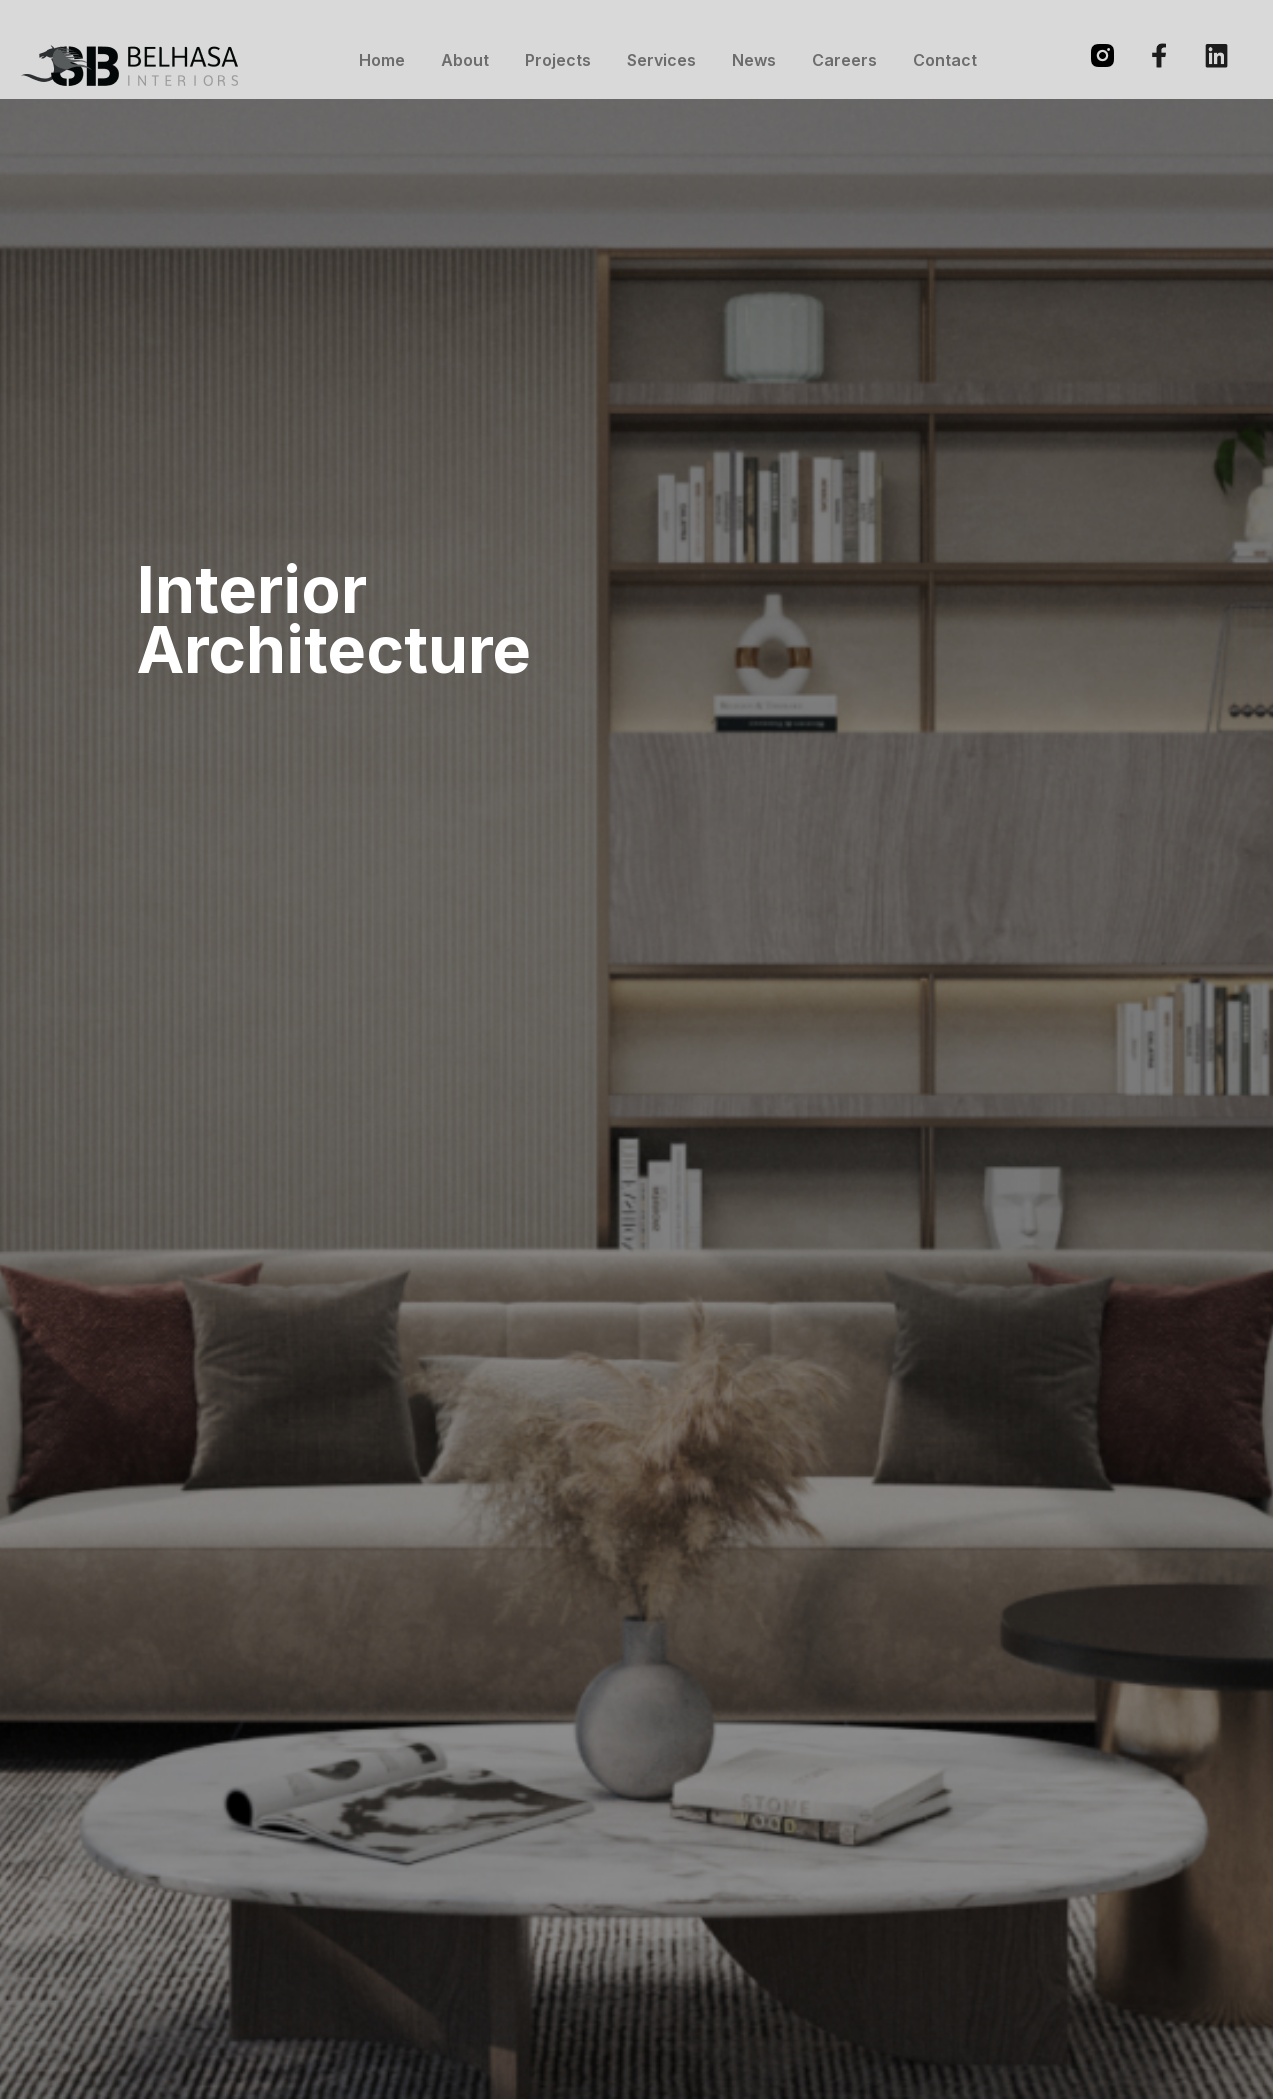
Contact (945, 60)
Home (382, 60)
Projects (558, 60)
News (754, 60)
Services (661, 60)
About (465, 60)
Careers (844, 60)
